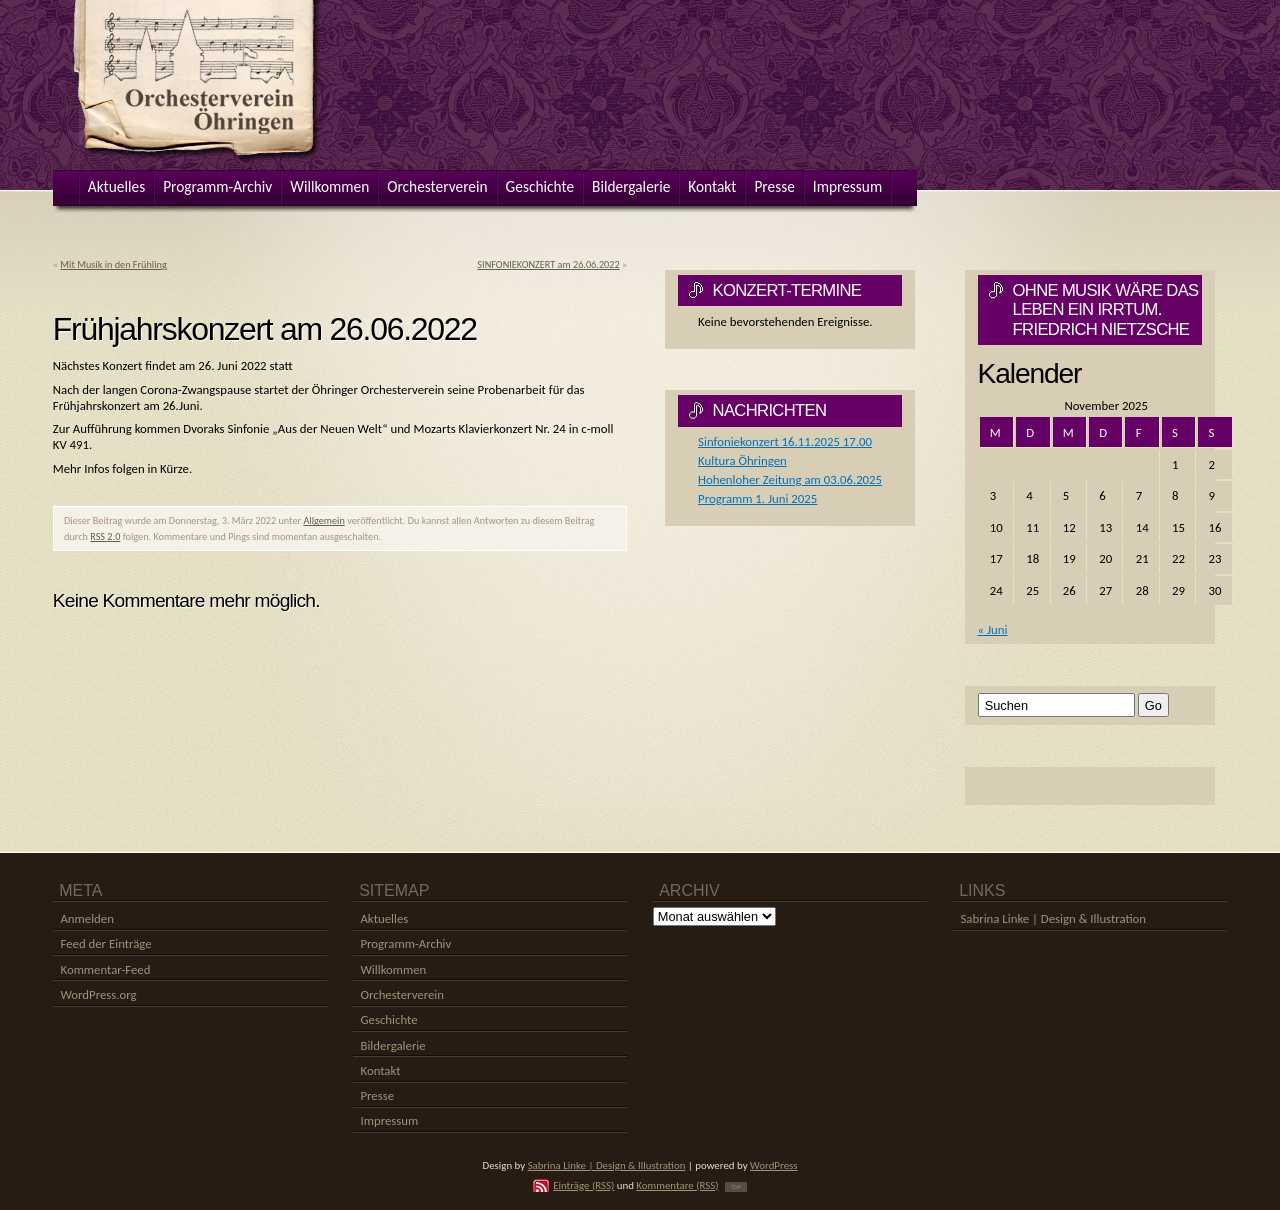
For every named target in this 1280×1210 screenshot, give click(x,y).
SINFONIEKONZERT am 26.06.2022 (548, 264)
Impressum (389, 1120)
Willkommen (393, 969)
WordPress (774, 1165)
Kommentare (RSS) (677, 1185)
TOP (736, 1187)
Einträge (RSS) (583, 1185)
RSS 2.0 (105, 536)
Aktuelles (384, 918)
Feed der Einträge (105, 943)
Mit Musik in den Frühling (113, 264)
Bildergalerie (392, 1045)
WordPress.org (98, 994)
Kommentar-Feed (105, 969)
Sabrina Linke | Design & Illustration (1053, 918)
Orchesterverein (402, 994)
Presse (377, 1095)
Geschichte (388, 1019)
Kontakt (380, 1070)
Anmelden (86, 918)
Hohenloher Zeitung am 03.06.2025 (790, 479)
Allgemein (323, 520)
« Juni (993, 629)
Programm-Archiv (405, 943)
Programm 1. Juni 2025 (757, 498)
